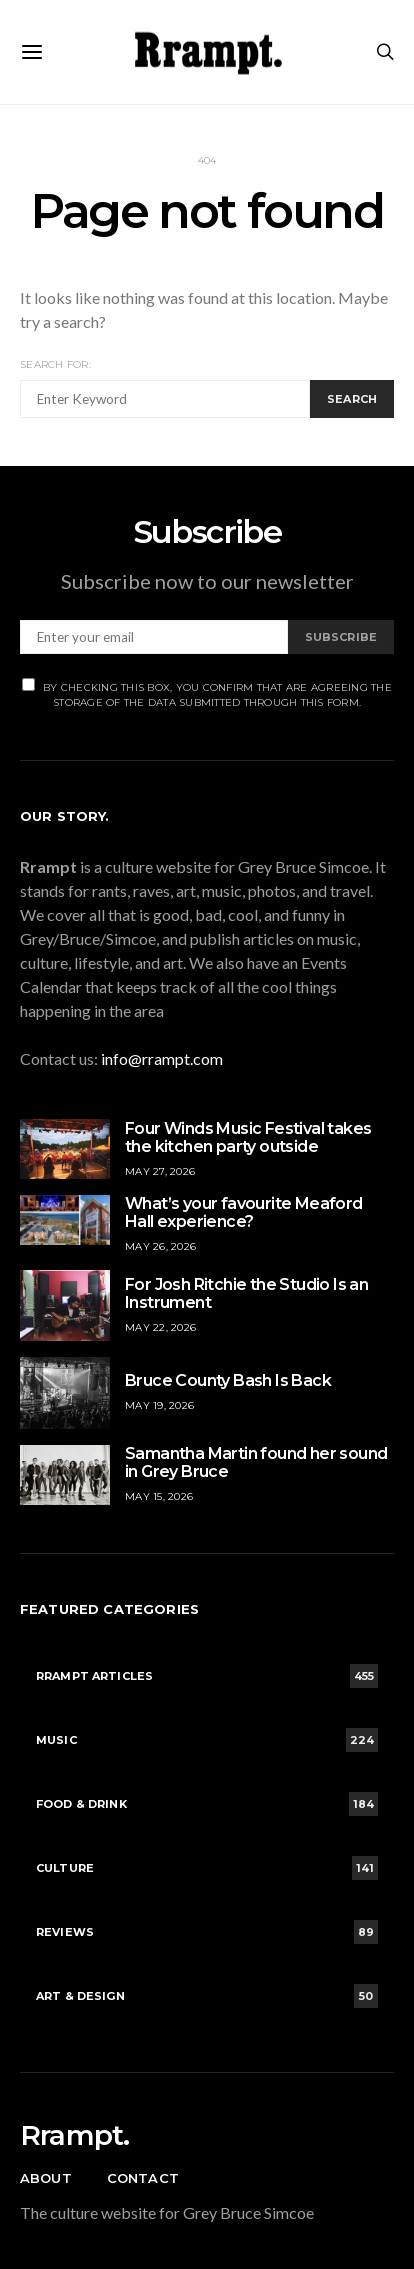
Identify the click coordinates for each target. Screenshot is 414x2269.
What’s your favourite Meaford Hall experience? (244, 1212)
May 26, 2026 (160, 1246)
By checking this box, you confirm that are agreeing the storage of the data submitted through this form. (207, 693)
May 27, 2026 (160, 1171)
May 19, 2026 (159, 1405)
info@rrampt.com (162, 1058)
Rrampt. (74, 2135)
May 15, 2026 (159, 1496)
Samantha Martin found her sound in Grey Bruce (256, 1462)
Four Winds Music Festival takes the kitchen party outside (248, 1137)
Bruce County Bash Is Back (228, 1380)
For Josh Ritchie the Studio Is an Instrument (246, 1293)
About (46, 2178)
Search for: (55, 364)
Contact (143, 2178)
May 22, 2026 (160, 1327)
